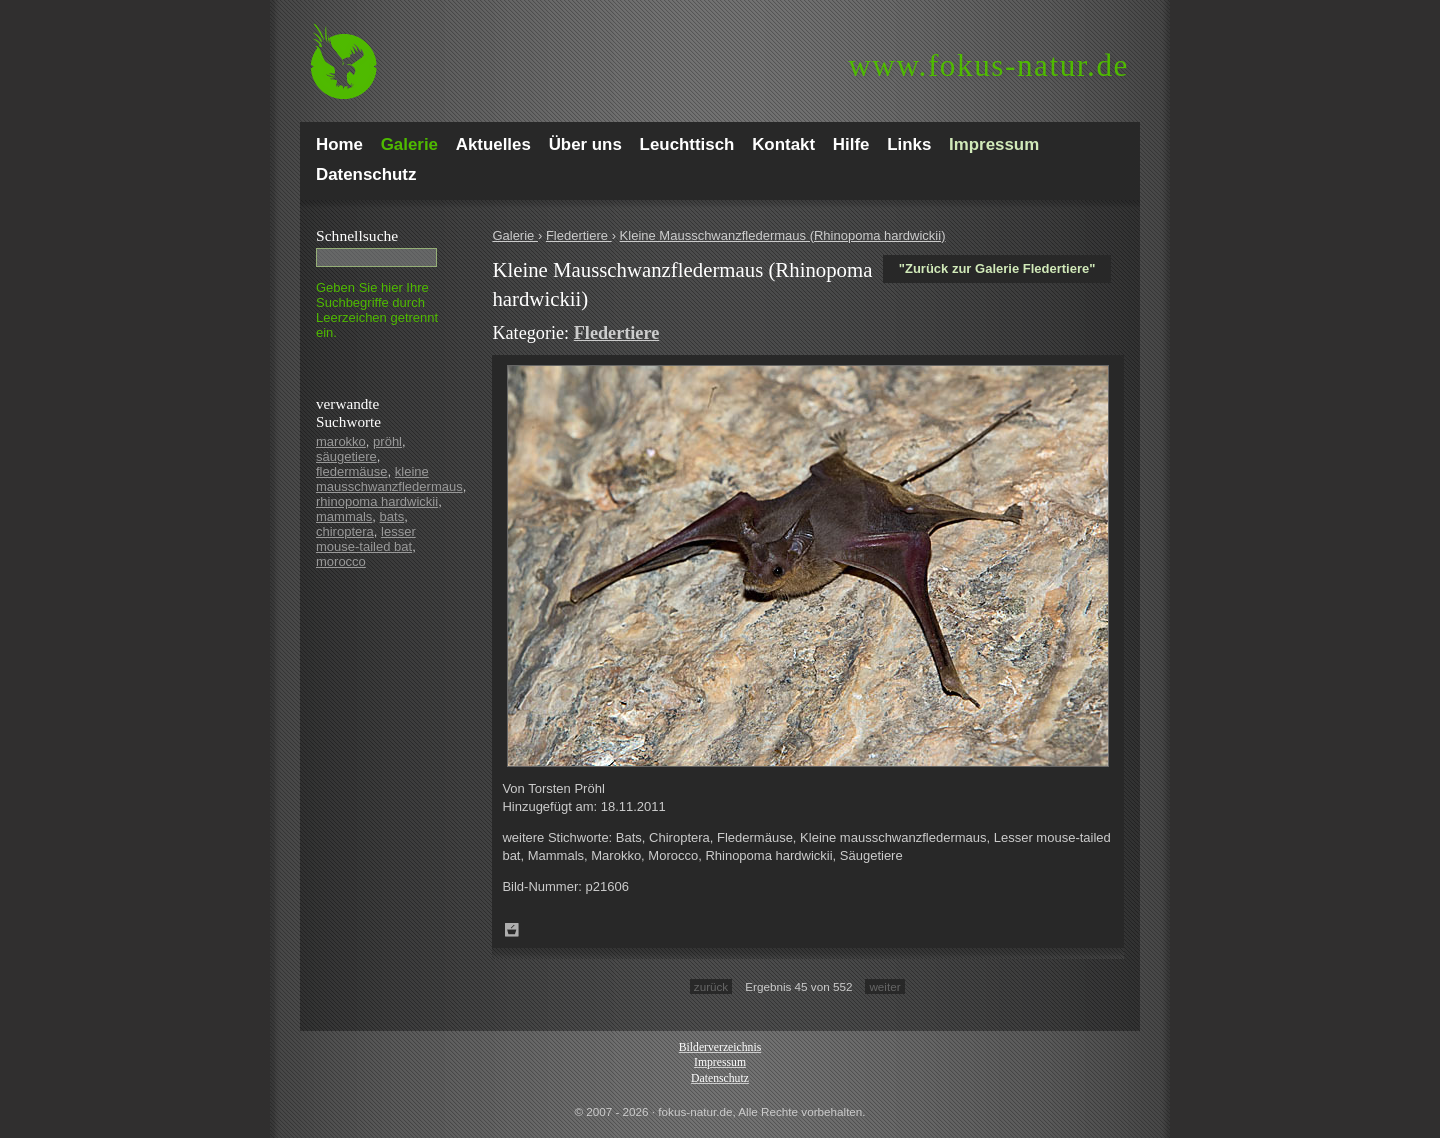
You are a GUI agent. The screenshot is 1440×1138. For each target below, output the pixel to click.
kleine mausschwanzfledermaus (389, 479)
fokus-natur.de (988, 65)
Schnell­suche (357, 235)
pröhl (387, 441)
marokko (341, 441)
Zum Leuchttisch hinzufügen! (512, 930)
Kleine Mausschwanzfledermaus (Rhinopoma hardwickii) (783, 235)
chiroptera (345, 531)
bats (392, 516)
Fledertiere (579, 235)
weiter (884, 986)
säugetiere (346, 456)
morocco (341, 561)
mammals (344, 516)
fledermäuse (352, 471)
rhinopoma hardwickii (377, 501)
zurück (711, 986)
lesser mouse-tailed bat (366, 539)
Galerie (515, 235)
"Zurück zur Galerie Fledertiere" (997, 268)
